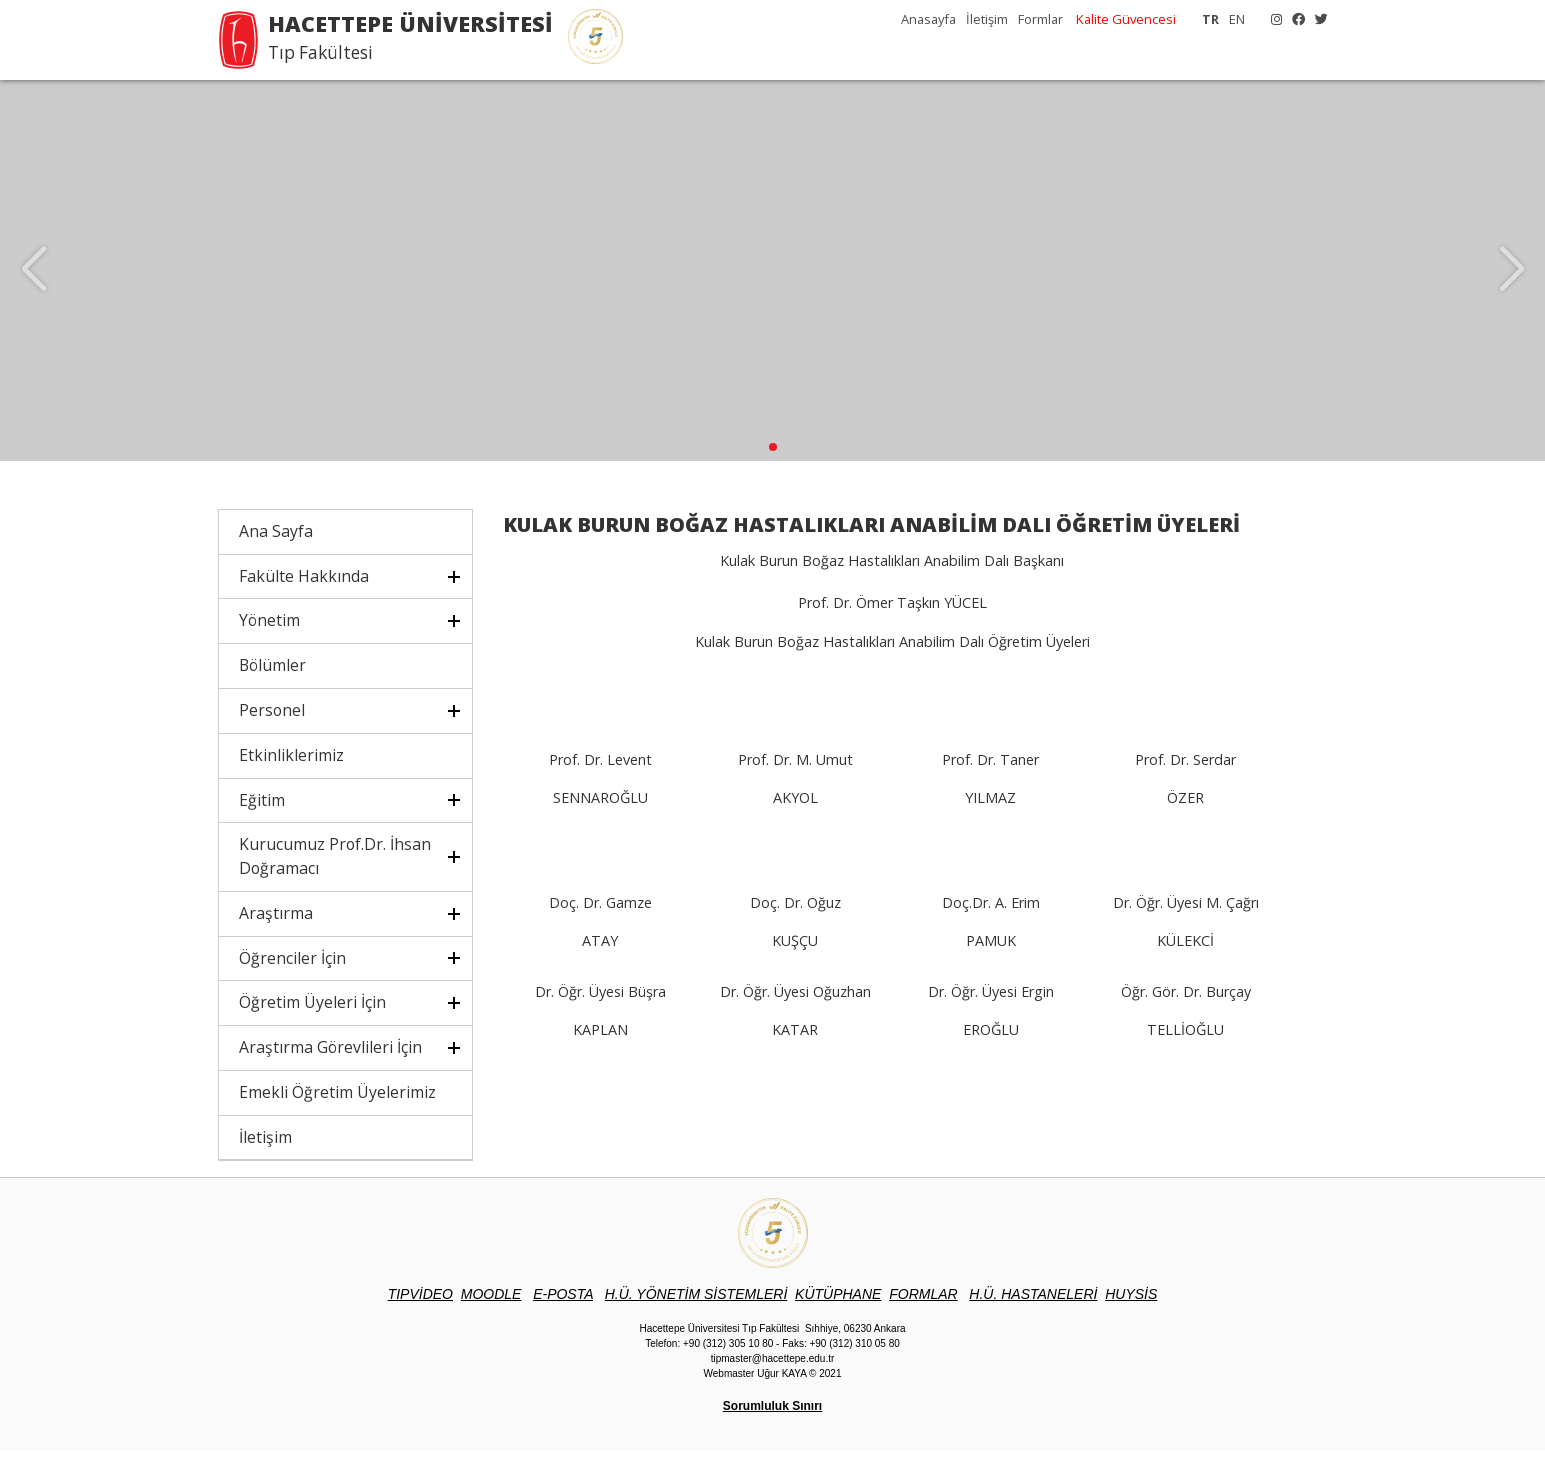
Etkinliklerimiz (291, 774)
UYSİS (1131, 1313)
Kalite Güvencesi (1126, 19)
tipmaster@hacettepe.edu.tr (773, 1377)
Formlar (1040, 19)
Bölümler (272, 684)
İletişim (987, 19)
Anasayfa (928, 19)
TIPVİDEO (420, 1313)
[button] (773, 466)
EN (1237, 19)
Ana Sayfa (276, 550)
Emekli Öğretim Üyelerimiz (337, 1111)
